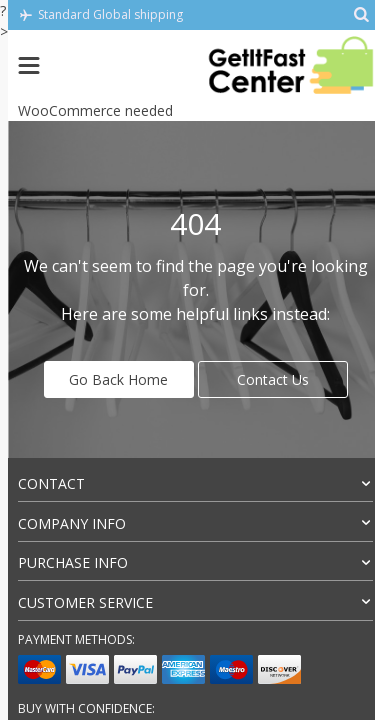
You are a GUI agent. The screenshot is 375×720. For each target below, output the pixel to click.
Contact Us (273, 379)
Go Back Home (118, 379)
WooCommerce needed (95, 110)
